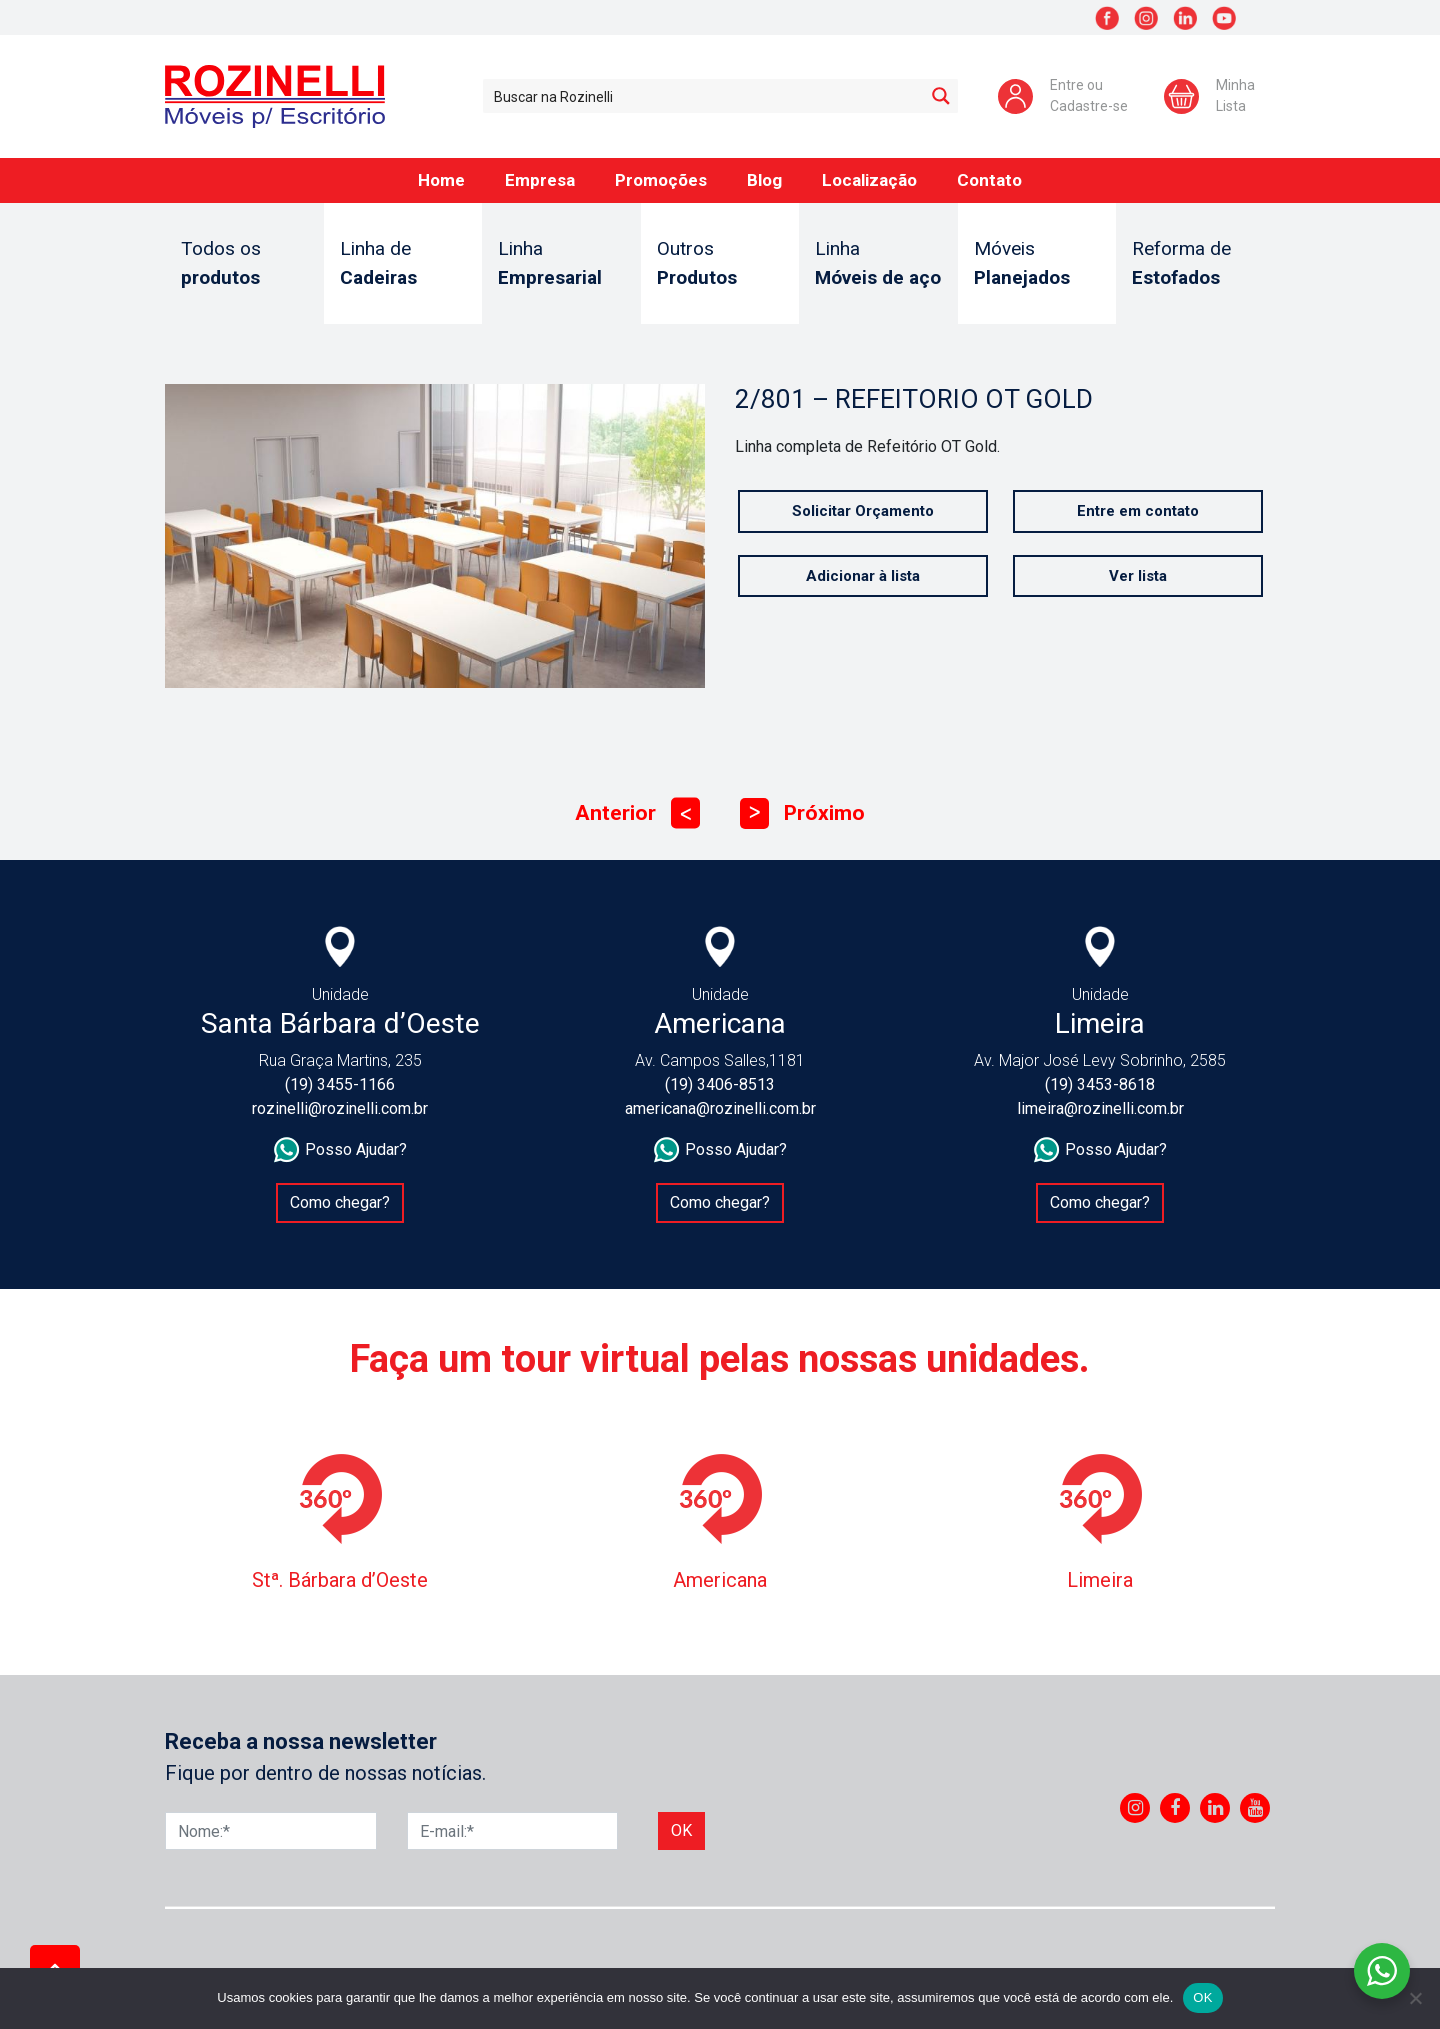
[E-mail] (513, 1831)
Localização (869, 180)
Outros (720, 264)
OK (1202, 1997)
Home (441, 180)
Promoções (661, 180)
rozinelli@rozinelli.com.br (340, 1108)
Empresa (540, 180)
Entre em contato (1138, 511)
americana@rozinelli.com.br (720, 1108)
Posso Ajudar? (340, 1150)
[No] (1415, 1998)
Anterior (637, 813)
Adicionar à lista (863, 576)
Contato (989, 180)
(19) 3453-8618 (1100, 1084)
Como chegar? (340, 1202)
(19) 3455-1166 (340, 1084)
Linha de (403, 264)
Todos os (244, 264)
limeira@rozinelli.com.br (1100, 1108)
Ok (681, 1830)
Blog (764, 180)
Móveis (1037, 264)
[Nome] (271, 1831)
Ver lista (1138, 576)
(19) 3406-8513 (720, 1084)
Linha (561, 264)
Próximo (802, 813)
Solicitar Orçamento (863, 511)
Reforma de (1195, 264)
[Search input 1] (704, 96)
